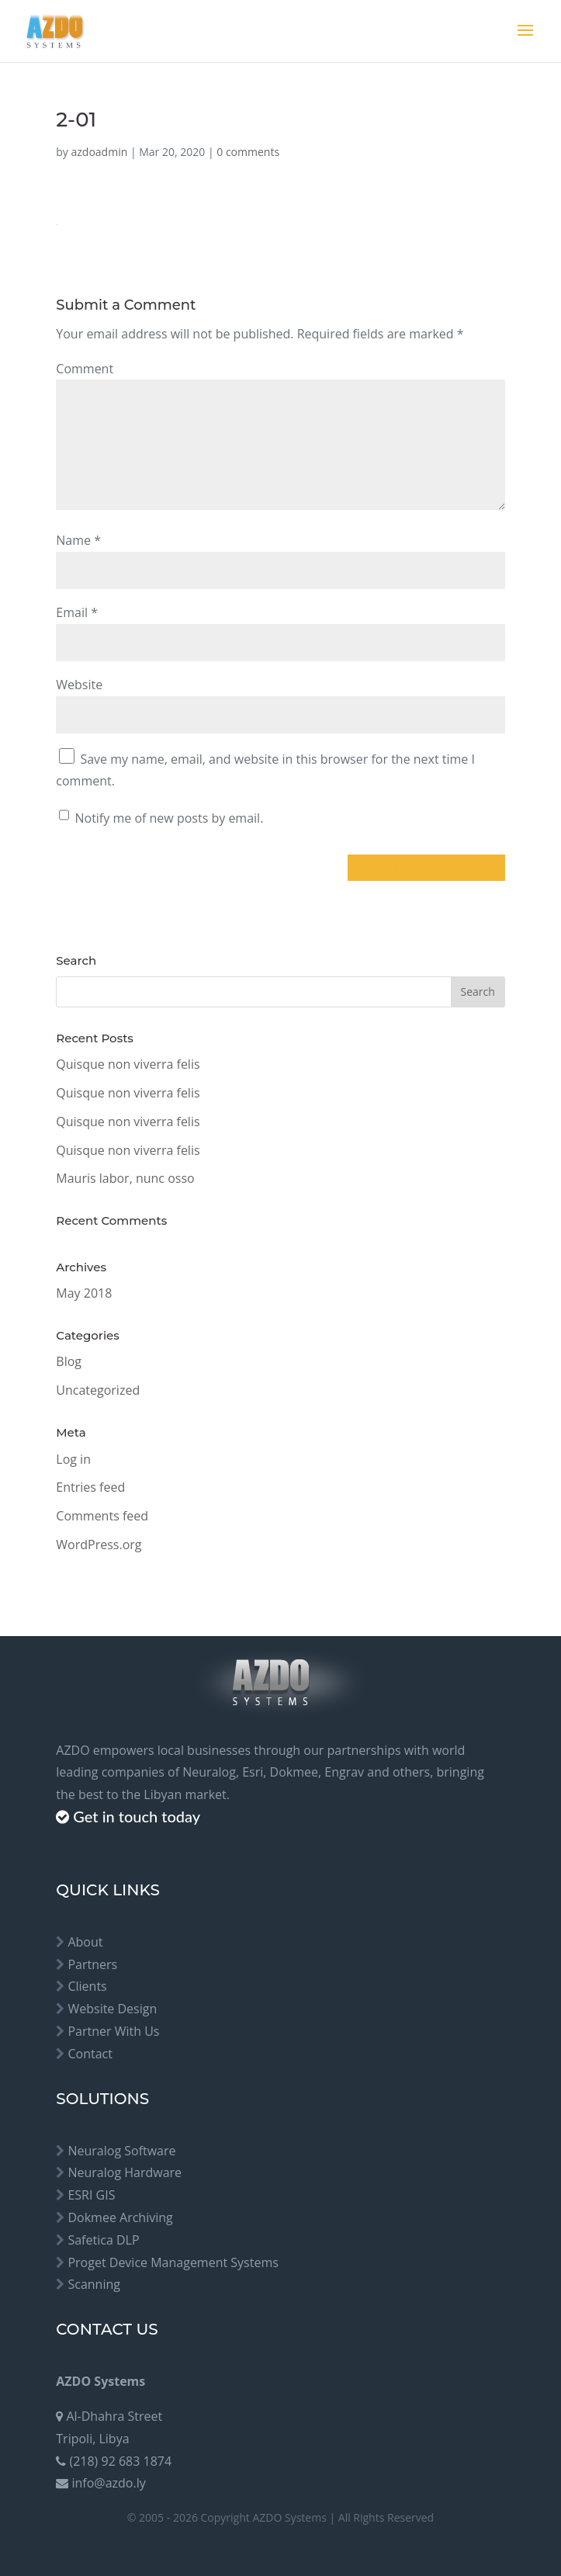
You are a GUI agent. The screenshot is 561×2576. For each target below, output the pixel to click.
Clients (87, 1986)
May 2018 (84, 1293)
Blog (68, 1361)
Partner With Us (113, 2031)
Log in (73, 1459)
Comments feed (102, 1515)
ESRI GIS (91, 2194)
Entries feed (90, 1487)
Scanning (94, 2284)
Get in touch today (136, 1816)
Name (78, 540)
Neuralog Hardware (125, 2172)
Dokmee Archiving (120, 2217)
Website (79, 684)
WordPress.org (98, 1544)
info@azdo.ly (108, 2482)
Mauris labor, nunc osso (125, 1178)
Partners (92, 1964)
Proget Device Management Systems (173, 2262)
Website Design (112, 2008)
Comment (84, 368)
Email (77, 612)
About (85, 1941)
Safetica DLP (103, 2239)
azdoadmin (99, 151)
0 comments (247, 151)
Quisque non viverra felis (127, 1064)
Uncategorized (98, 1390)
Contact (90, 2053)
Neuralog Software (121, 2150)
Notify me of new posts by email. (168, 818)
